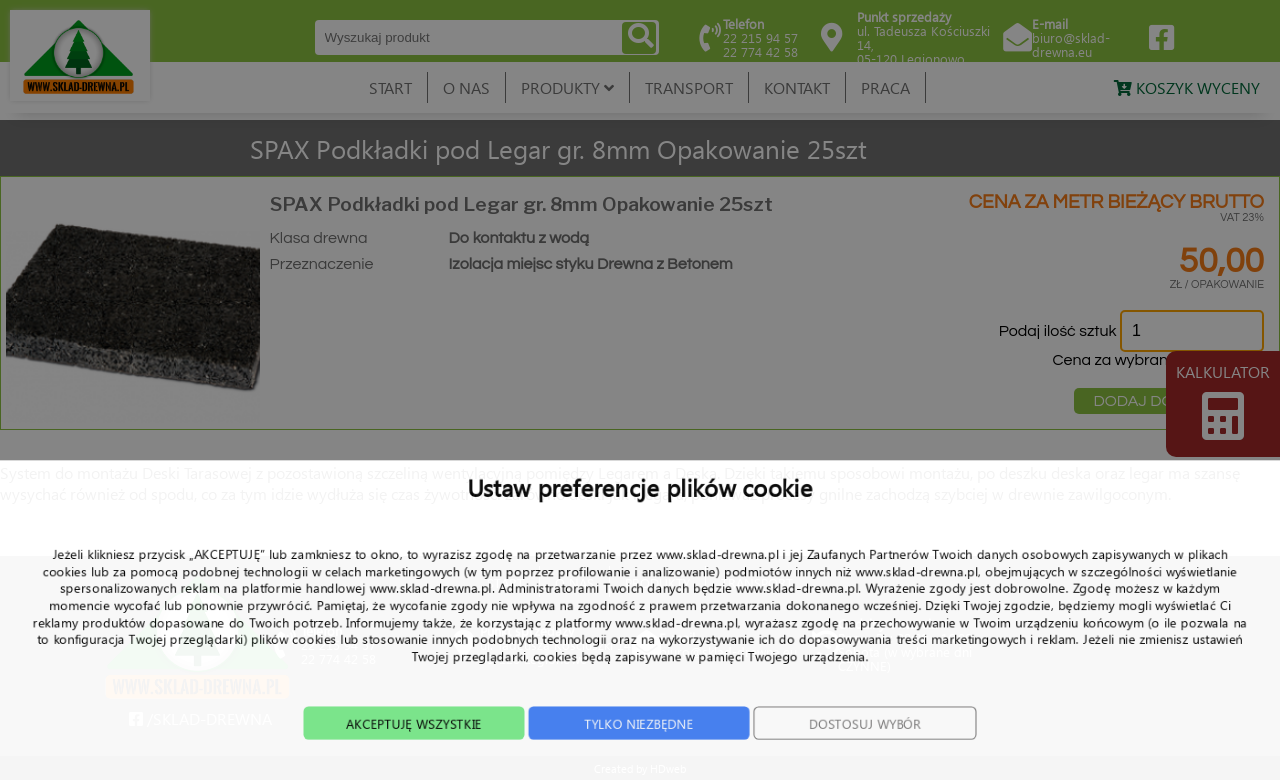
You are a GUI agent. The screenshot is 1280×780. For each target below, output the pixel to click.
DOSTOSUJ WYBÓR (885, 753)
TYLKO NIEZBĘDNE (638, 753)
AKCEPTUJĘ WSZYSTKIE (394, 753)
